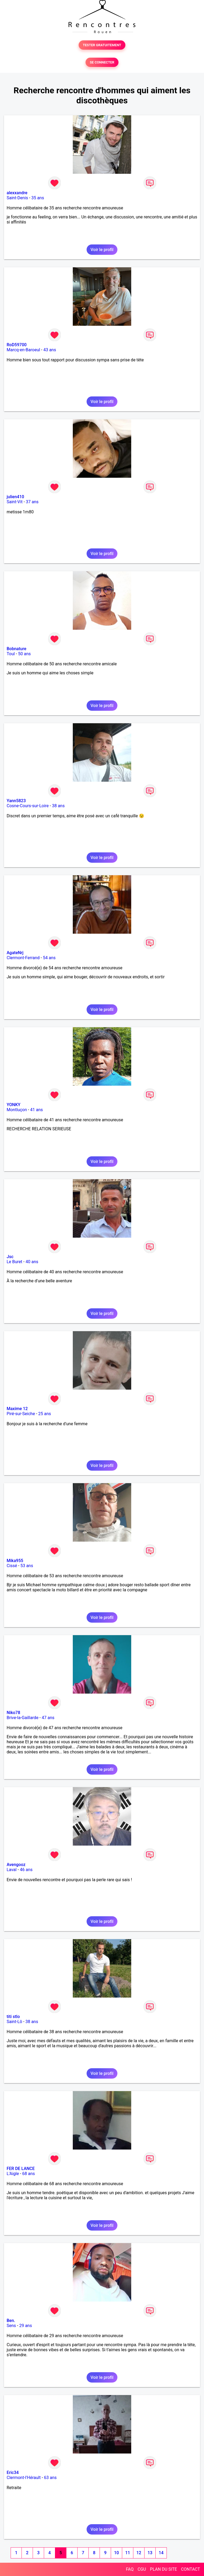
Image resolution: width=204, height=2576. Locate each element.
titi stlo (13, 2016)
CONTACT (190, 2569)
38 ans (58, 805)
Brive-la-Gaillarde (23, 1717)
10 (116, 2552)
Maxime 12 (17, 1408)
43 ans (49, 349)
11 (127, 2552)
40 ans (32, 1261)
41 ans (36, 1109)
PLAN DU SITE (163, 2569)
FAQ (130, 2569)
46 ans (26, 1869)
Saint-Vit (15, 501)
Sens (11, 2325)
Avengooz (16, 1864)
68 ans (28, 2173)
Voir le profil (102, 249)
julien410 (15, 496)
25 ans (44, 1413)
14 (161, 2552)
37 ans (32, 501)
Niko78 (13, 1712)
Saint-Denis (17, 197)
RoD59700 (17, 344)
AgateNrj (15, 952)
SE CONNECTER (102, 62)
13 (149, 2552)
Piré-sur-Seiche (21, 1413)
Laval (11, 1869)
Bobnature (16, 648)
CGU (142, 2569)
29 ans (25, 2325)
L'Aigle (13, 2173)
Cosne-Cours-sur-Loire (28, 805)
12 (138, 2552)
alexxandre (17, 192)
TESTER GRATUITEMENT (102, 45)
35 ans (37, 197)
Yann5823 (16, 800)
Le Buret (14, 1261)
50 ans (24, 653)
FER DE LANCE (21, 2168)
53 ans (26, 1565)
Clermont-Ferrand (23, 957)
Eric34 (13, 2472)
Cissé (12, 1565)
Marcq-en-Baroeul (23, 349)
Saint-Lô (14, 2021)
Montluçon (17, 1109)
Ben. (11, 2320)
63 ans (50, 2477)
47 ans (48, 1717)
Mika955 (15, 1560)
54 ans (49, 957)
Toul (11, 653)
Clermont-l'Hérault (24, 2477)
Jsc (10, 1256)
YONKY (13, 1104)
